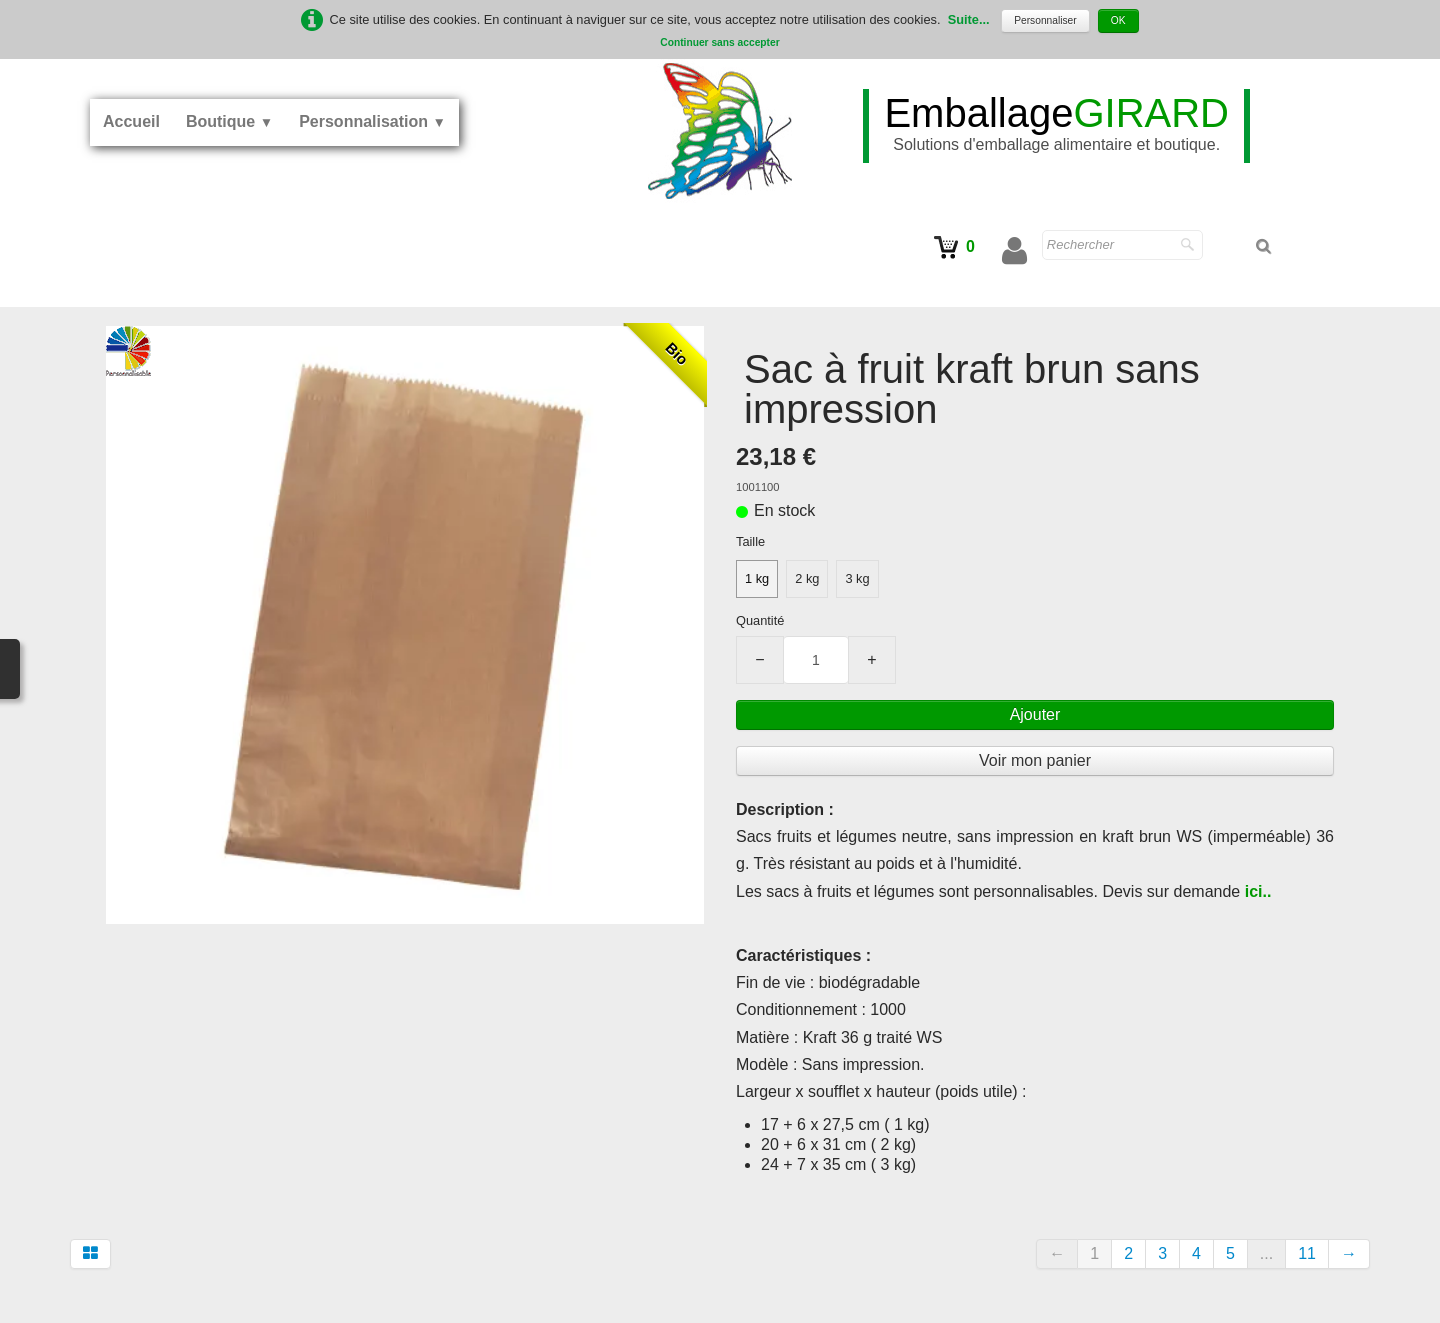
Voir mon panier (1035, 760)
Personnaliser (1045, 20)
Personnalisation (372, 121)
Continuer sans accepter (719, 42)
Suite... (969, 19)
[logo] (1056, 126)
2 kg (807, 578)
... (1266, 1253)
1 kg (757, 578)
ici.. (1258, 891)
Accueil (131, 121)
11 (1307, 1253)
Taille (750, 541)
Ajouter (1035, 714)
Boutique (229, 121)
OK (1118, 20)
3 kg (857, 578)
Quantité (760, 620)
